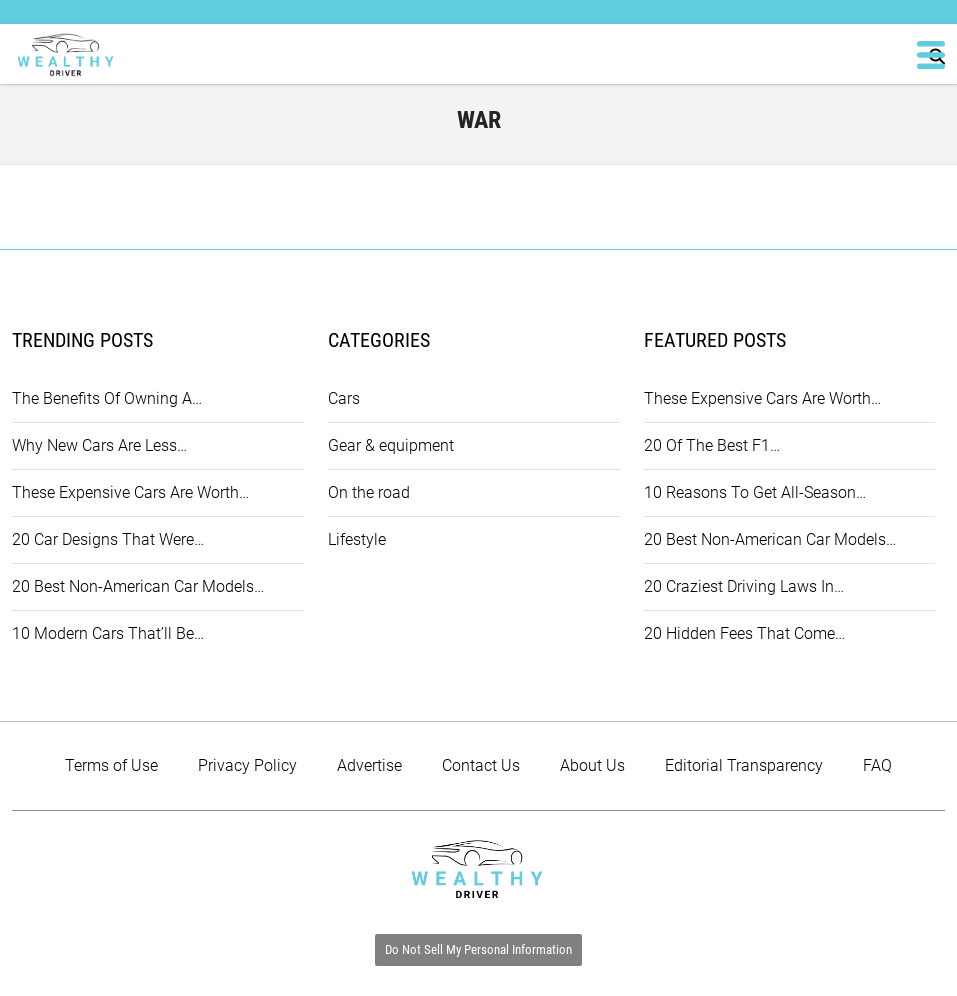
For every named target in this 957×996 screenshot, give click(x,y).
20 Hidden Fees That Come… (744, 633)
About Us (592, 765)
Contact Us (481, 765)
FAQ (877, 765)
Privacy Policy (247, 765)
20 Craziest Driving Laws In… (744, 586)
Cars (344, 398)
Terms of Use (111, 765)
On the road (369, 492)
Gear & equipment (391, 445)
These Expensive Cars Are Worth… (130, 492)
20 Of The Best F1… (712, 445)
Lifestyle (357, 539)
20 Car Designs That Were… (108, 539)
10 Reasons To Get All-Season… (755, 492)
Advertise (369, 765)
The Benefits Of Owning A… (107, 398)
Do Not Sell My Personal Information (478, 949)
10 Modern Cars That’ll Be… (108, 633)
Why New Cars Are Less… (99, 445)
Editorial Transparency (744, 765)
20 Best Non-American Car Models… (138, 586)
